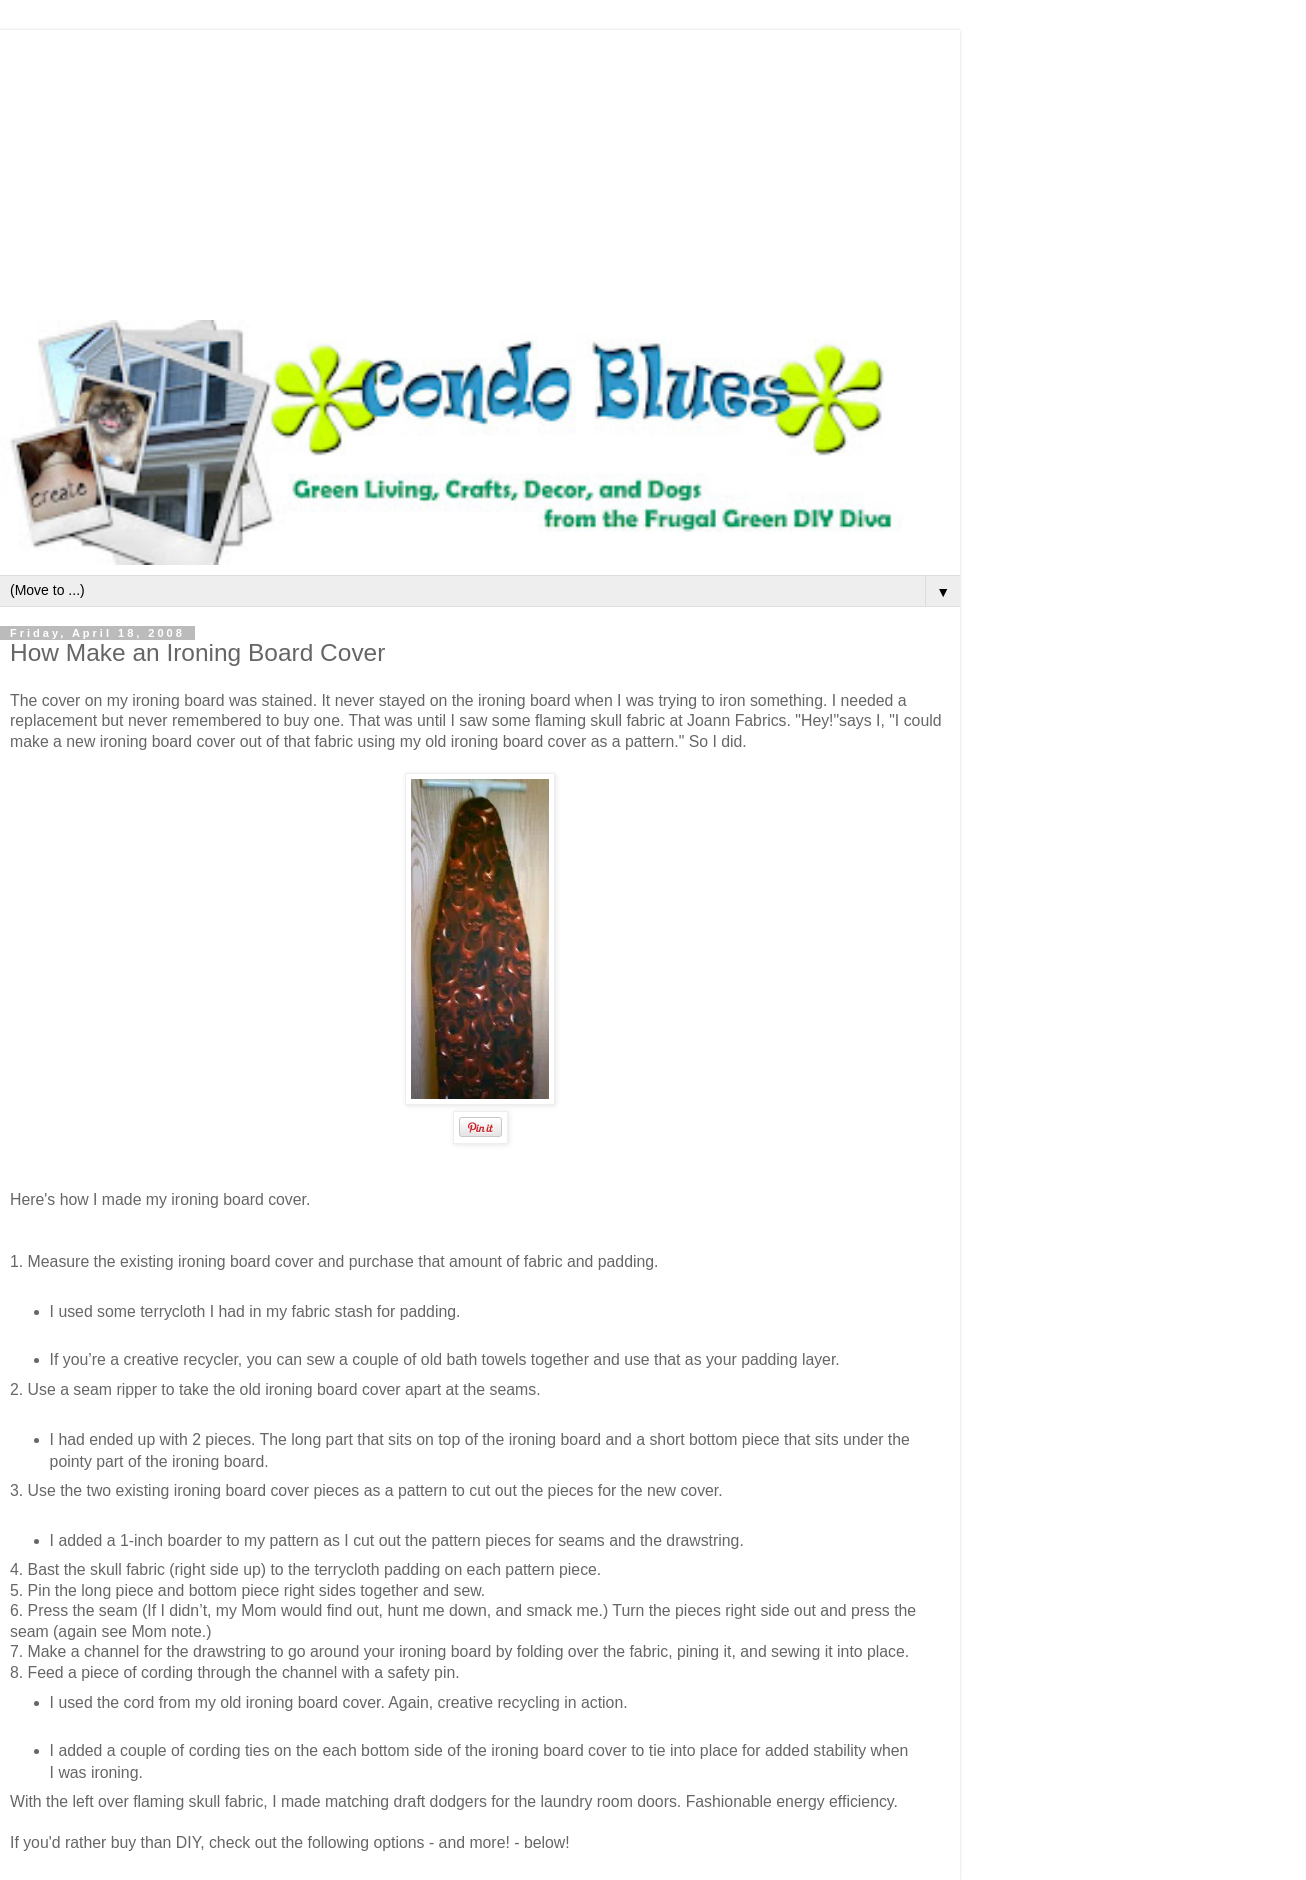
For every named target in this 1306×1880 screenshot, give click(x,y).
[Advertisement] (480, 170)
